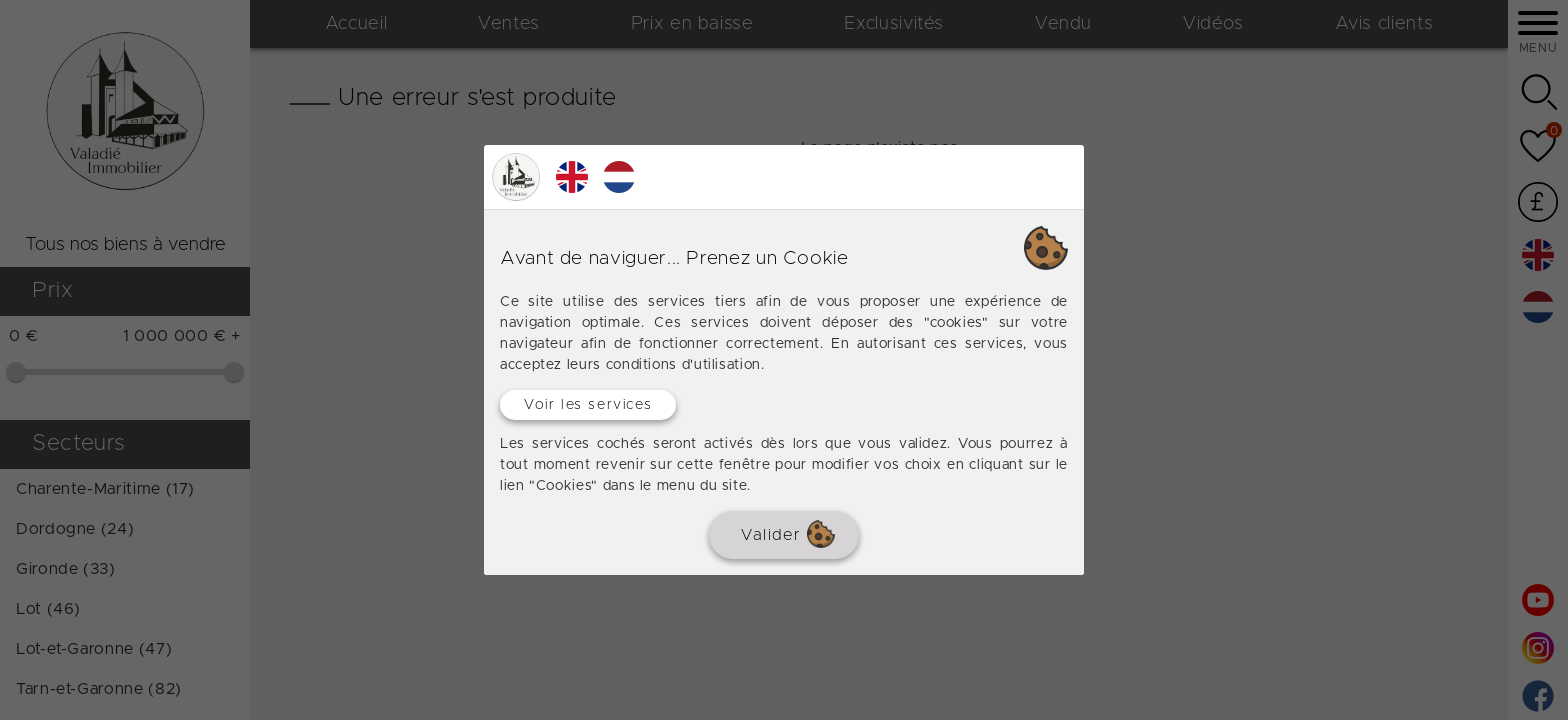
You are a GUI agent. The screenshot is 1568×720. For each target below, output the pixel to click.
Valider (788, 534)
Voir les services (588, 405)
